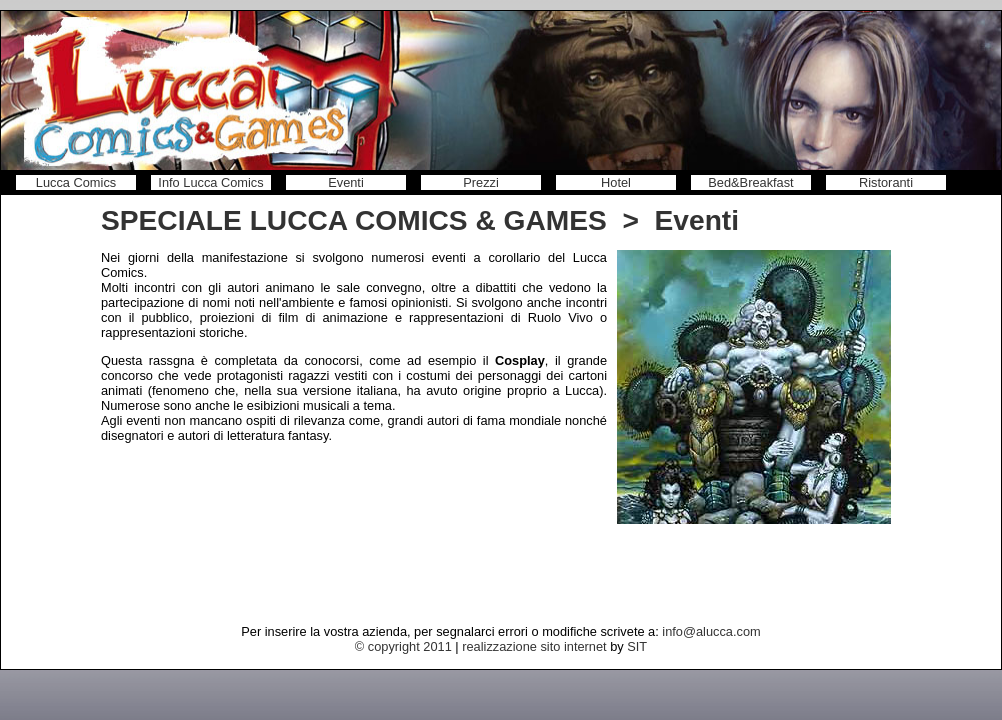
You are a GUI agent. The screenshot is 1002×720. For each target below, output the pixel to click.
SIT (637, 646)
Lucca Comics (76, 182)
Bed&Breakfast (750, 182)
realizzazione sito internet (534, 646)
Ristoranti (886, 182)
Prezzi (481, 182)
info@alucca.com (711, 631)
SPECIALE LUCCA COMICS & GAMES (354, 220)
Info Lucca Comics (210, 182)
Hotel (616, 182)
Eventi (346, 182)
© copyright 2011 (403, 646)
